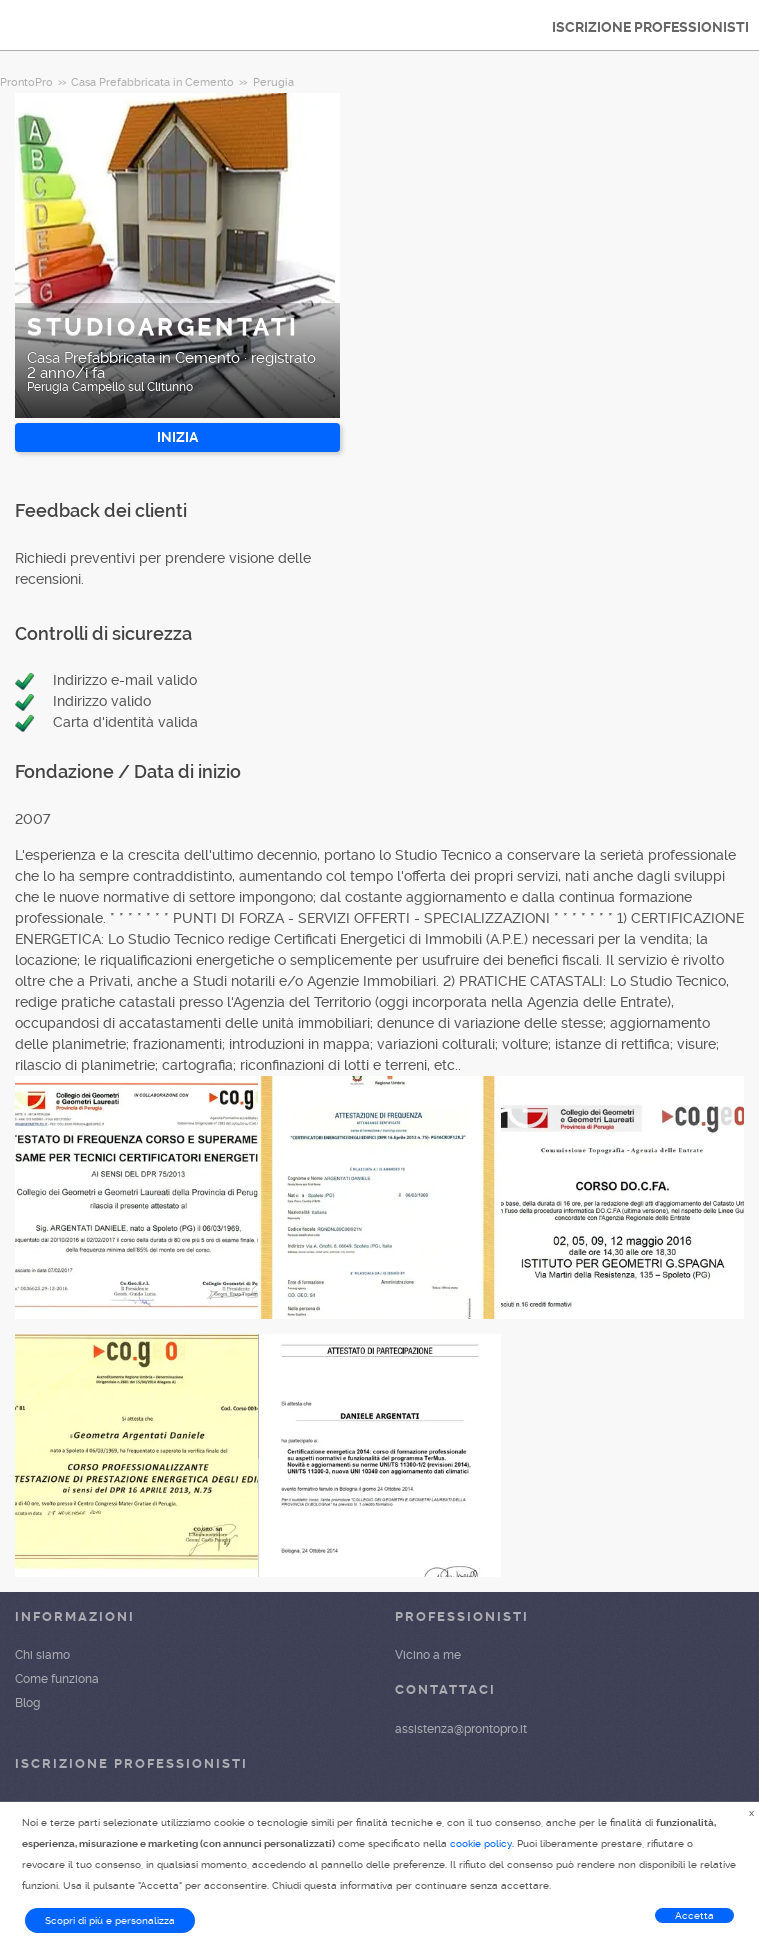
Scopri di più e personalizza (110, 1920)
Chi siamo (42, 1655)
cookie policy (481, 1843)
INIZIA (177, 437)
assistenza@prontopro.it (461, 1729)
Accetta (694, 1915)
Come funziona (57, 1679)
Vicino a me (428, 1655)
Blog (27, 1703)
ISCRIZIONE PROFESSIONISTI (650, 27)
